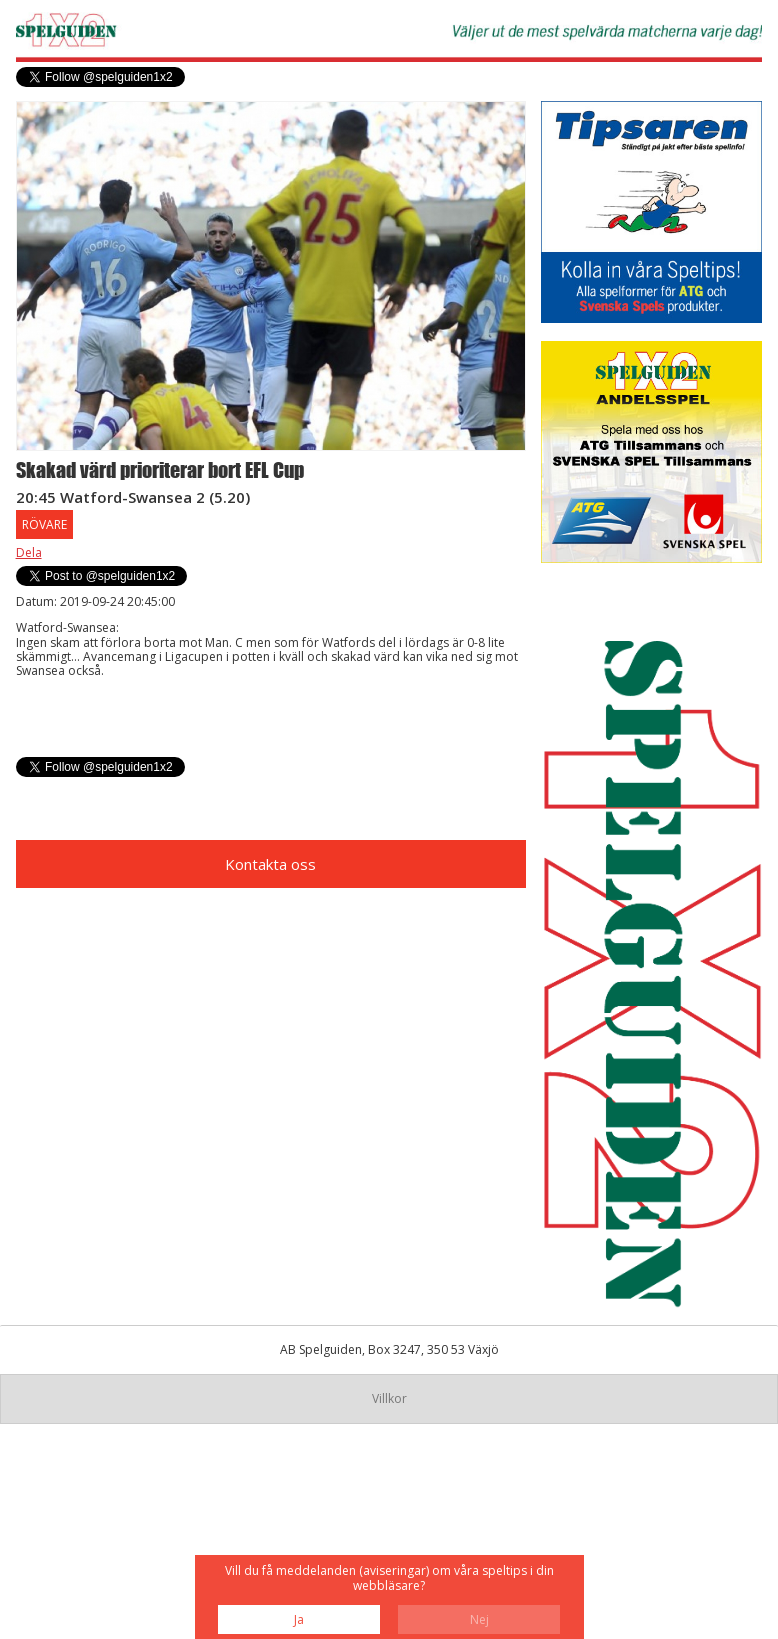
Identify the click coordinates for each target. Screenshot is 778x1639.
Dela (29, 552)
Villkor (389, 1398)
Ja (299, 1619)
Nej (479, 1619)
